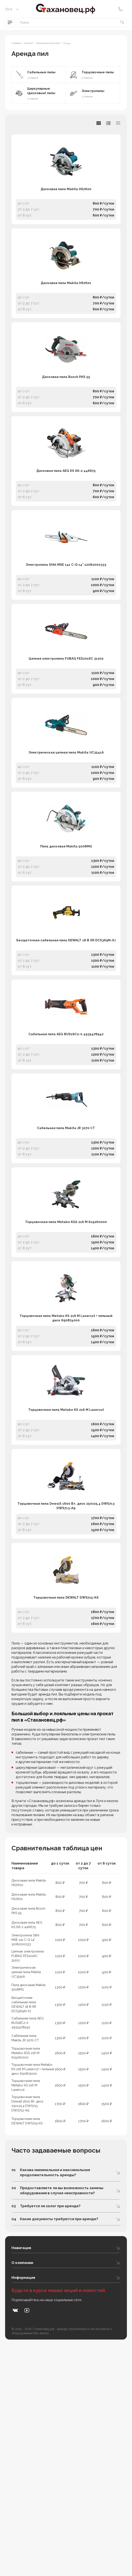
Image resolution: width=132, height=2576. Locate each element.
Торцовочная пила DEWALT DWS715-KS (66, 1819)
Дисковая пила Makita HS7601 (66, 311)
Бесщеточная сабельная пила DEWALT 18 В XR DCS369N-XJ (66, 1067)
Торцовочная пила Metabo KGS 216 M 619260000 (66, 1388)
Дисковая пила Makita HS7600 (66, 204)
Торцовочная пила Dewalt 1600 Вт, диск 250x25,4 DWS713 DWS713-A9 (66, 1713)
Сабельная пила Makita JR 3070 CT (66, 1281)
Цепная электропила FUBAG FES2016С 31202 (66, 742)
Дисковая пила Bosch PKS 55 (66, 419)
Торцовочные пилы (99, 72)
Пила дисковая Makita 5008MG (66, 958)
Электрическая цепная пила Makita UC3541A (66, 850)
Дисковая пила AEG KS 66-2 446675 (66, 527)
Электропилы (94, 91)
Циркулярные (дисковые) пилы (42, 91)
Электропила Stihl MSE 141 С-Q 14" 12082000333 (66, 634)
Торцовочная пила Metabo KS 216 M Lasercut (66, 1604)
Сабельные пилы (42, 72)
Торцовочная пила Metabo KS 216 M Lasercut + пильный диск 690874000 (66, 1498)
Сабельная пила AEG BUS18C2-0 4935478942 (66, 1173)
